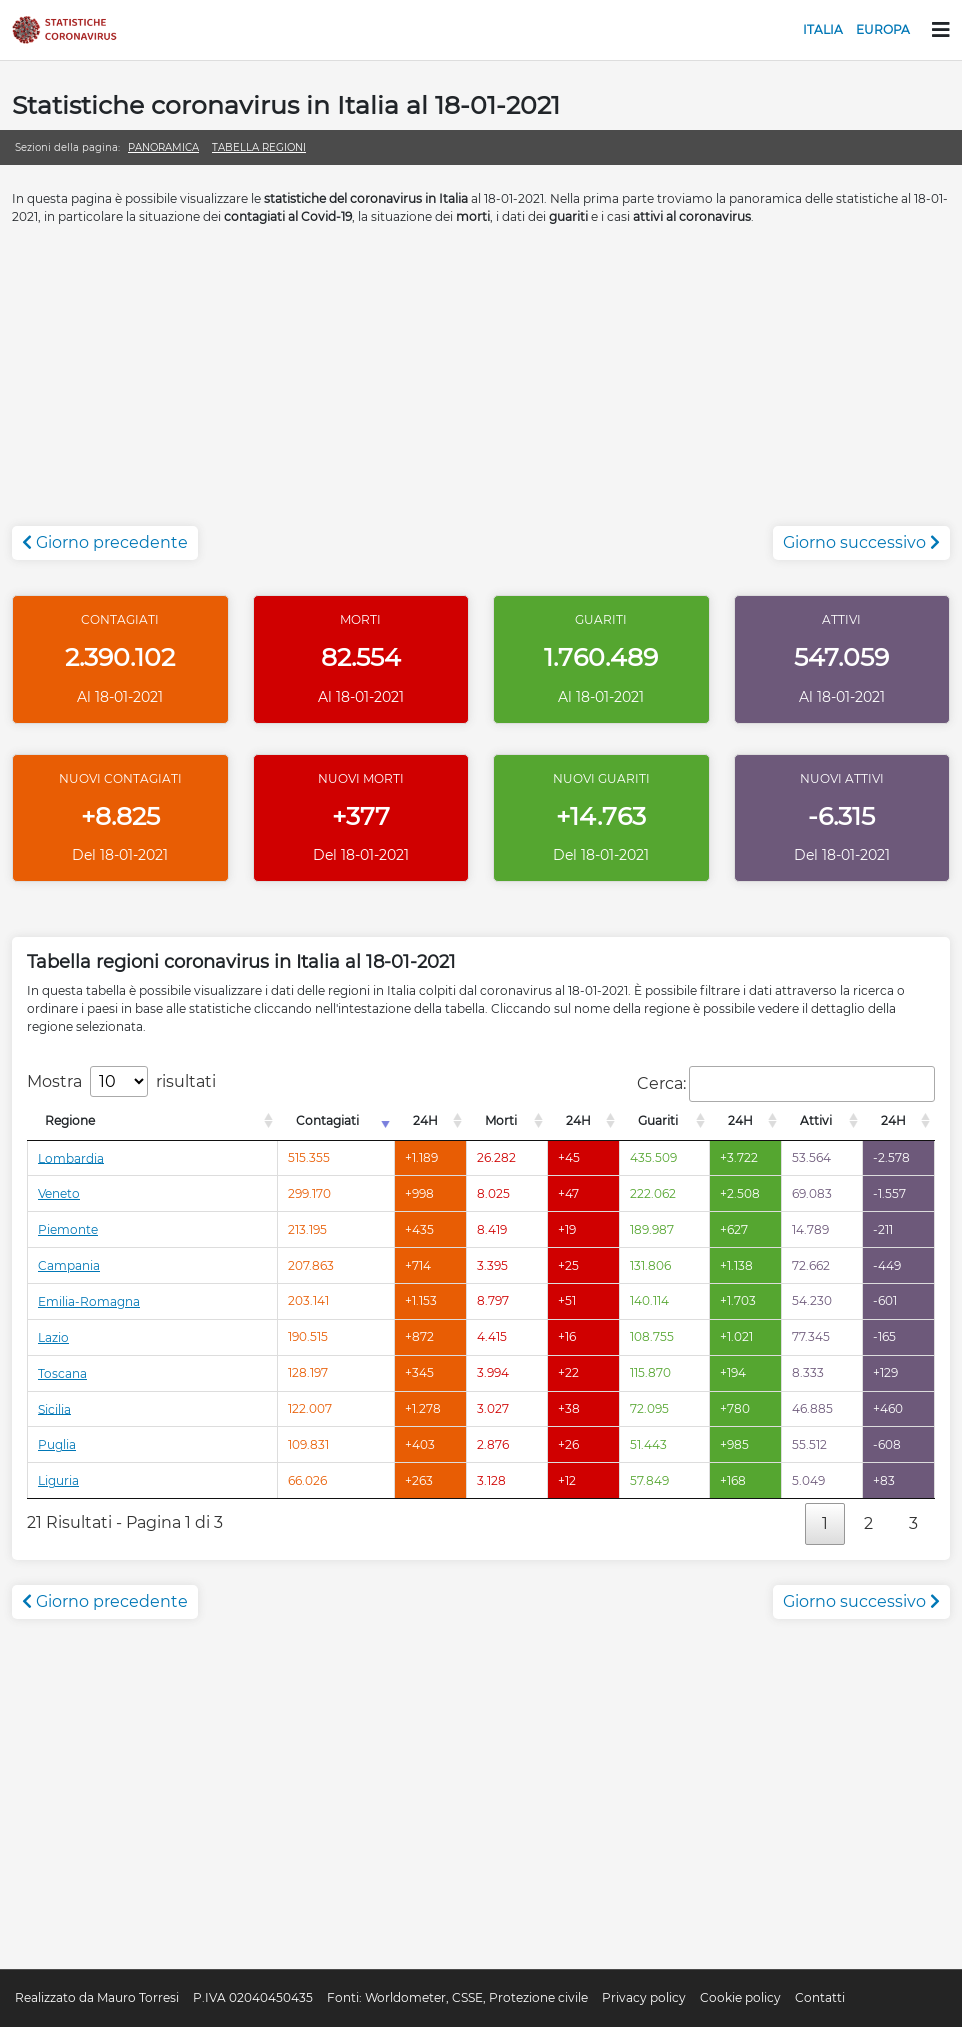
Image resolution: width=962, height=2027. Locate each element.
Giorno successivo (861, 542)
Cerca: (786, 1084)
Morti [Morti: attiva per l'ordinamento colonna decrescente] (501, 1120)
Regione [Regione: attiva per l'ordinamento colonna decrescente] (70, 1120)
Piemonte (68, 1229)
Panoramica (163, 147)
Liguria (58, 1480)
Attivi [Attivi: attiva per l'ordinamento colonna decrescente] (816, 1120)
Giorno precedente (105, 542)
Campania (69, 1265)
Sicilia (54, 1408)
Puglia (57, 1444)
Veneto (59, 1193)
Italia (823, 29)
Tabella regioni (259, 147)
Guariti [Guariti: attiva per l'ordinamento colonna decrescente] (658, 1120)
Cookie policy (740, 1997)
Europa (883, 29)
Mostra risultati (121, 1081)
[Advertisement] (481, 386)
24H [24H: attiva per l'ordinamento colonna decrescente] (425, 1120)
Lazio (53, 1337)
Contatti (820, 1997)
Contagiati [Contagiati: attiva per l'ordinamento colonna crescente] (327, 1120)
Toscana (62, 1373)
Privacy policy (644, 1997)
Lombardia (71, 1157)
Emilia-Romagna (89, 1301)
